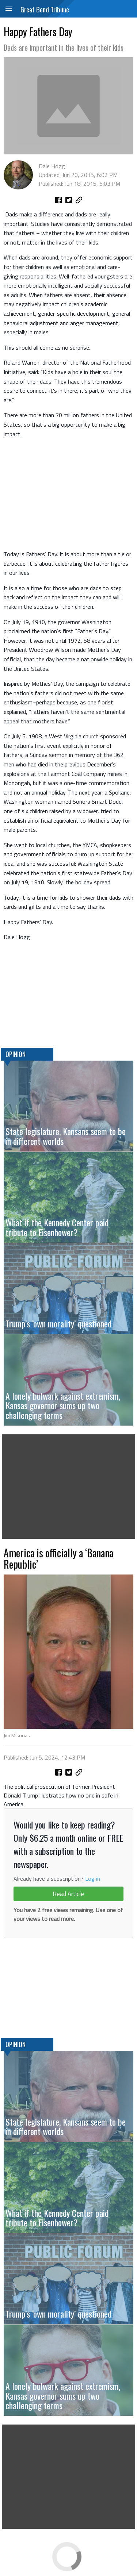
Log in (92, 1878)
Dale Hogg (52, 166)
